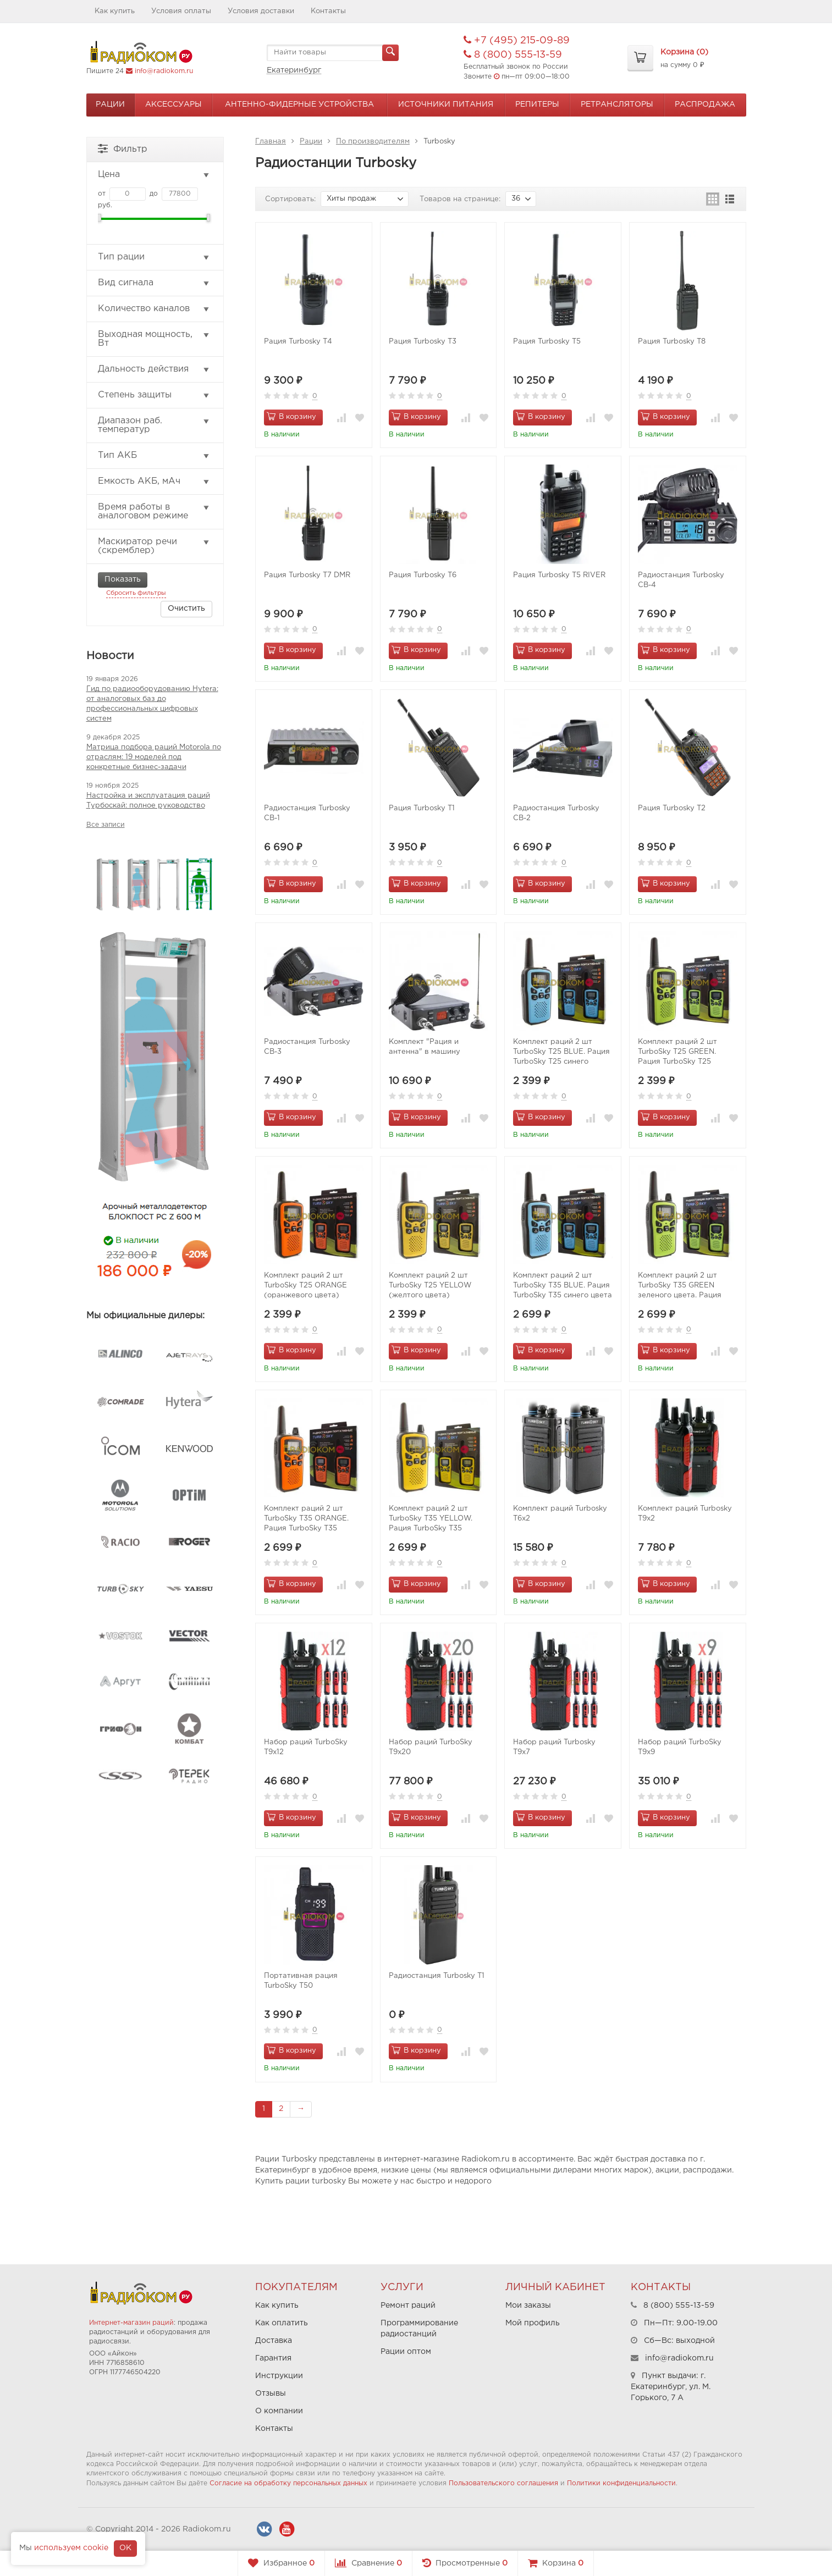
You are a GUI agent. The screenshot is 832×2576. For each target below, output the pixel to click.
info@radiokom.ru (164, 71)
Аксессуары (173, 104)
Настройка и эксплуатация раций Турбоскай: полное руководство (148, 801)
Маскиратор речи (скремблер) (154, 546)
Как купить (115, 11)
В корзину (291, 416)
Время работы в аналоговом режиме (154, 511)
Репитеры (537, 104)
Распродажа (705, 104)
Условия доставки (261, 11)
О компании (279, 2411)
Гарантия (273, 2358)
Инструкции (279, 2376)
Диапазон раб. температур (154, 425)
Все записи (105, 825)
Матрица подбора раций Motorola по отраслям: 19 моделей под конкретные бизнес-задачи (153, 757)
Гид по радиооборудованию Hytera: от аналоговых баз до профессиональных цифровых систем (152, 704)
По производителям (373, 142)
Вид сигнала (154, 283)
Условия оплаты (181, 11)
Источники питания (445, 104)
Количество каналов (154, 309)
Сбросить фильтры (136, 593)
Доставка (273, 2340)
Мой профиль (532, 2323)
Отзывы (270, 2393)
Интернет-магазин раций (131, 2323)
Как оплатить (281, 2323)
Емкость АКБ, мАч (154, 481)
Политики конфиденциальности (621, 2483)
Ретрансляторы (617, 104)
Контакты (328, 11)
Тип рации (154, 257)
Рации (110, 104)
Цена (154, 174)
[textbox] (333, 53)
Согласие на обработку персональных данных (288, 2483)
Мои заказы (528, 2305)
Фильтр (122, 148)
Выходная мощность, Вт (154, 338)
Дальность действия (154, 369)
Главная (270, 142)
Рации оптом (406, 2351)
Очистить (186, 608)
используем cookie (71, 2548)
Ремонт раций (408, 2305)
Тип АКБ (154, 455)
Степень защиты (154, 395)
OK (125, 2548)
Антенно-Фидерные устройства (299, 104)
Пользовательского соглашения (503, 2483)
